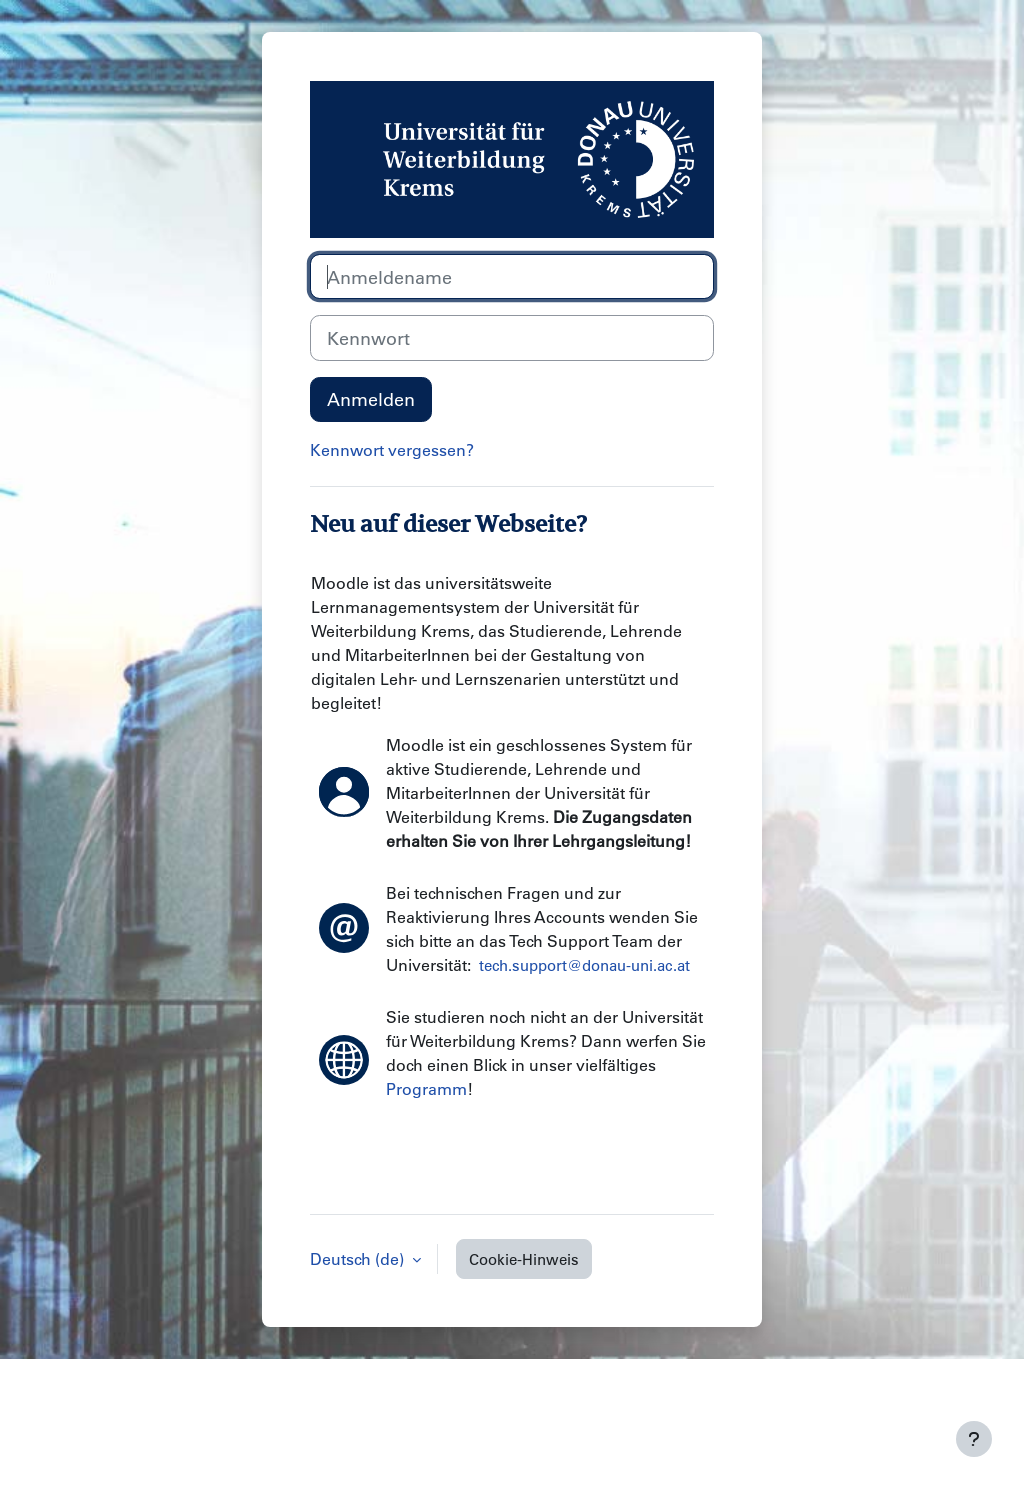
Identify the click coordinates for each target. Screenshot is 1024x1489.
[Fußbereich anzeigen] (974, 1439)
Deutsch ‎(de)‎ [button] (359, 1258)
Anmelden (371, 399)
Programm (426, 1088)
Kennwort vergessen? (392, 449)
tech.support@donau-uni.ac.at (584, 965)
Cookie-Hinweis (524, 1259)
